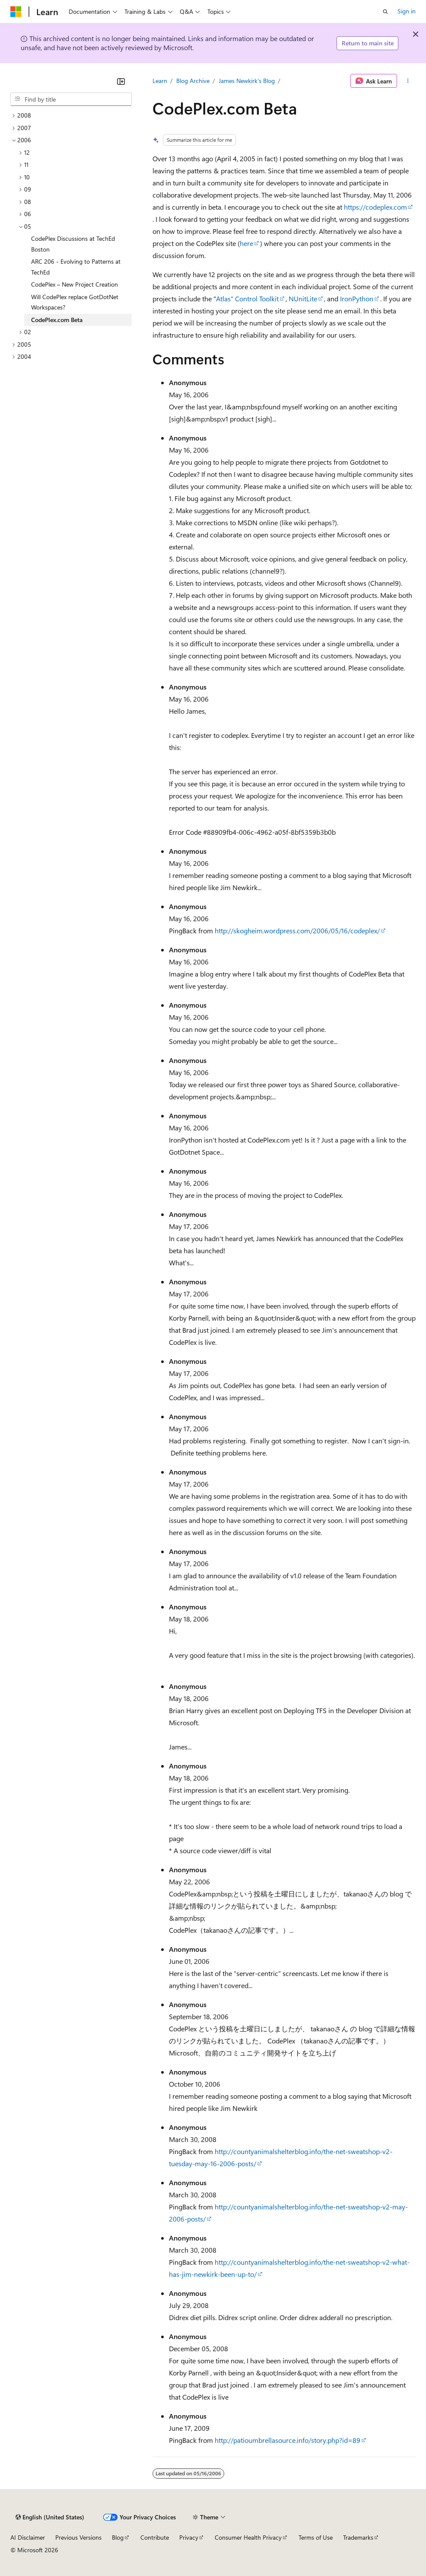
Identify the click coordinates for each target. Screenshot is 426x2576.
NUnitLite (303, 298)
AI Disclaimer (27, 2537)
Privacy (188, 2537)
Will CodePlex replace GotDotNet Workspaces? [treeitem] (74, 302)
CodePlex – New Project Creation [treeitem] (74, 284)
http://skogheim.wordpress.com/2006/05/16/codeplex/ (297, 930)
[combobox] (71, 99)
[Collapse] (121, 81)
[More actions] (408, 81)
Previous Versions (78, 2537)
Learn (160, 81)
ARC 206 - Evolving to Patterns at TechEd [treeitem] (76, 266)
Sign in (406, 11)
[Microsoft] (16, 11)
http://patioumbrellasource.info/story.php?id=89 (287, 2440)
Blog (118, 2537)
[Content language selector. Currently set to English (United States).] (49, 2517)
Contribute (154, 2537)
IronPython (356, 298)
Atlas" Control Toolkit (247, 298)
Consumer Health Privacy (248, 2537)
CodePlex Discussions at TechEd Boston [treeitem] (73, 243)
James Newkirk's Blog (247, 81)
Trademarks (358, 2537)
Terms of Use (316, 2537)
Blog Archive (193, 81)
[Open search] (385, 11)
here (246, 243)
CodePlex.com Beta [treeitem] (57, 320)
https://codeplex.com (375, 206)
